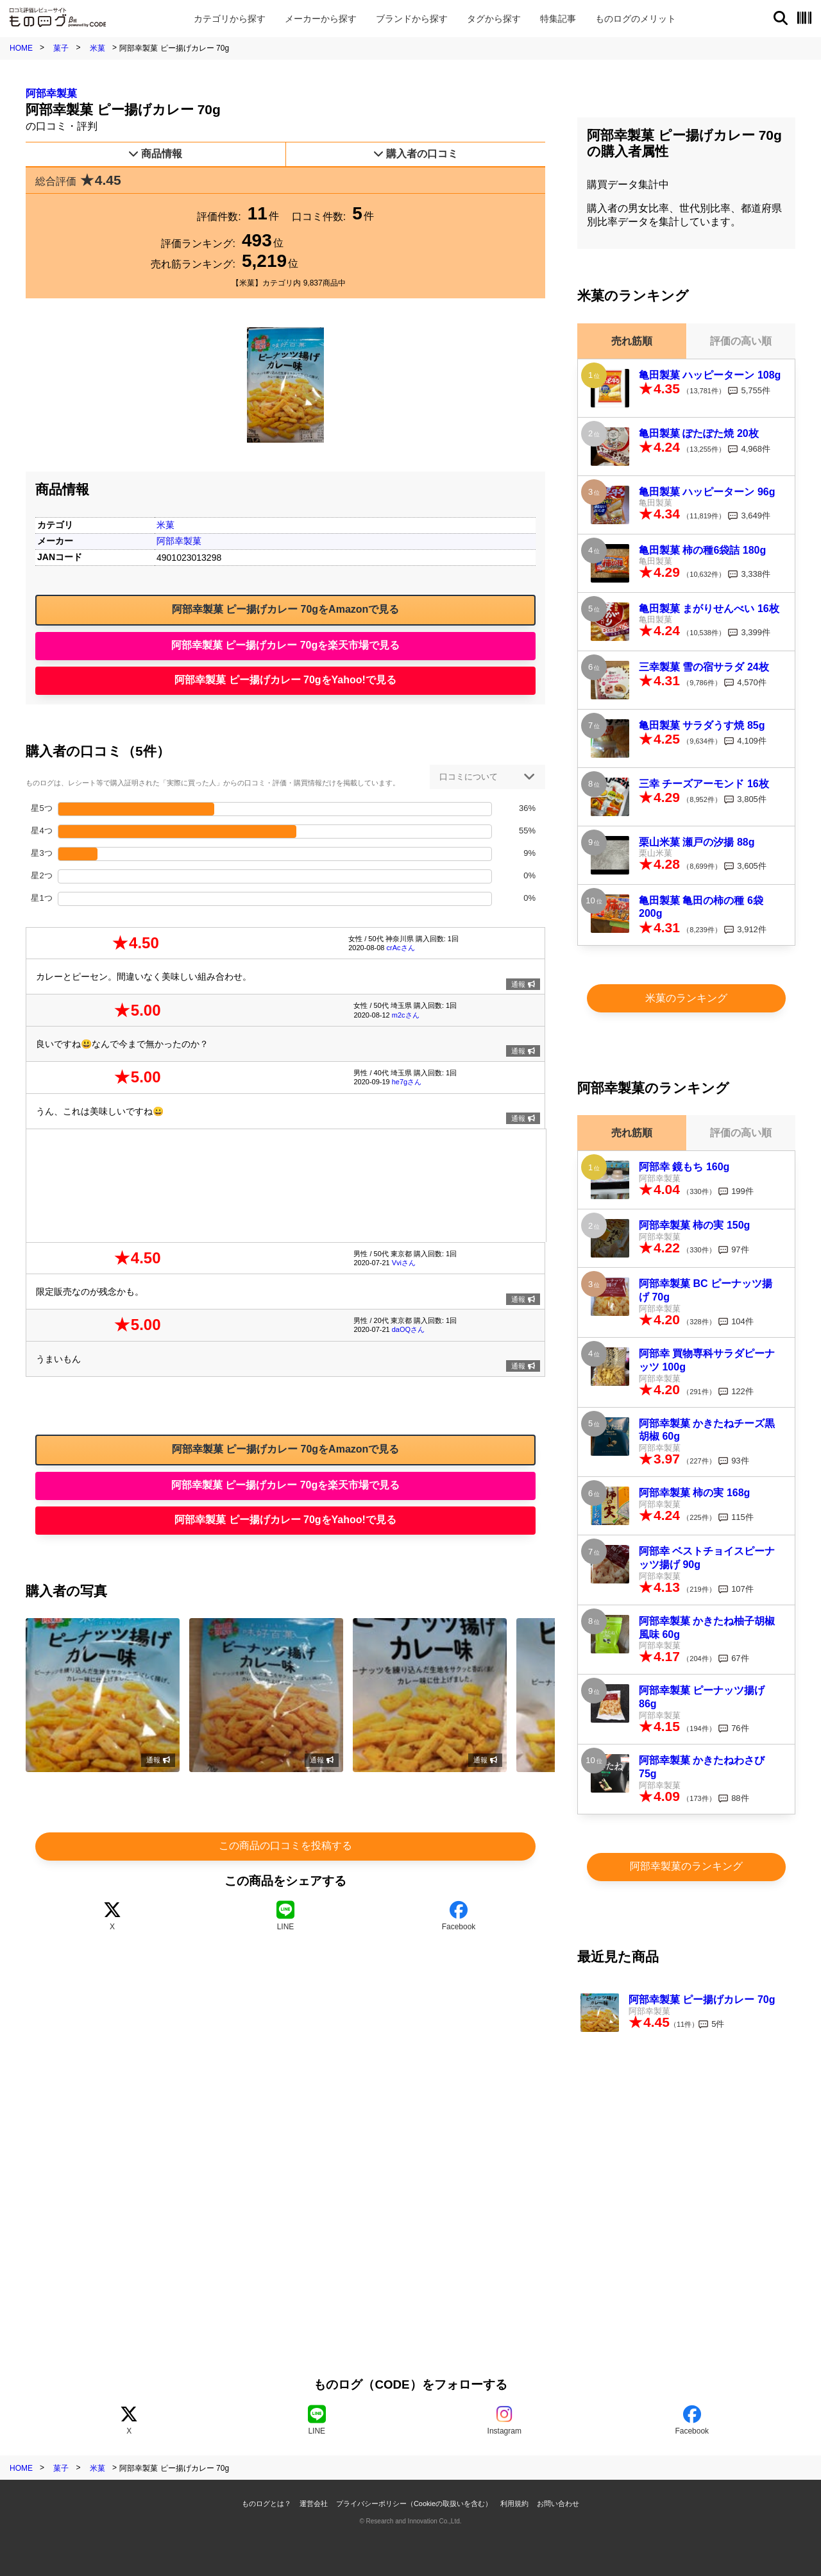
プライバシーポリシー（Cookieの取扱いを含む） (414, 2503)
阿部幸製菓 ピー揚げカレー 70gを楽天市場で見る (285, 645)
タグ (494, 18)
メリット (635, 18)
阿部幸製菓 (51, 93)
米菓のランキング (686, 998)
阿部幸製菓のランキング (686, 1866)
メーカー (321, 18)
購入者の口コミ (415, 153)
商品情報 (155, 153)
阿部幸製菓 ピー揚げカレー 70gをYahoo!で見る (285, 679)
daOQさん (408, 1329)
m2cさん (405, 1015)
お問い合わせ (558, 2503)
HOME (21, 48)
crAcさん (401, 947)
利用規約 (514, 2503)
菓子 (61, 48)
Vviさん (404, 1263)
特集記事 (558, 18)
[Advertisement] (286, 1184)
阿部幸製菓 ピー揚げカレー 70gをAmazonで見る (286, 609)
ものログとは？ (266, 2503)
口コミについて (468, 776)
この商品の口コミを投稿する (285, 1845)
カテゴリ (230, 18)
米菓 (97, 48)
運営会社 (314, 2503)
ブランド (412, 18)
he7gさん (406, 1082)
